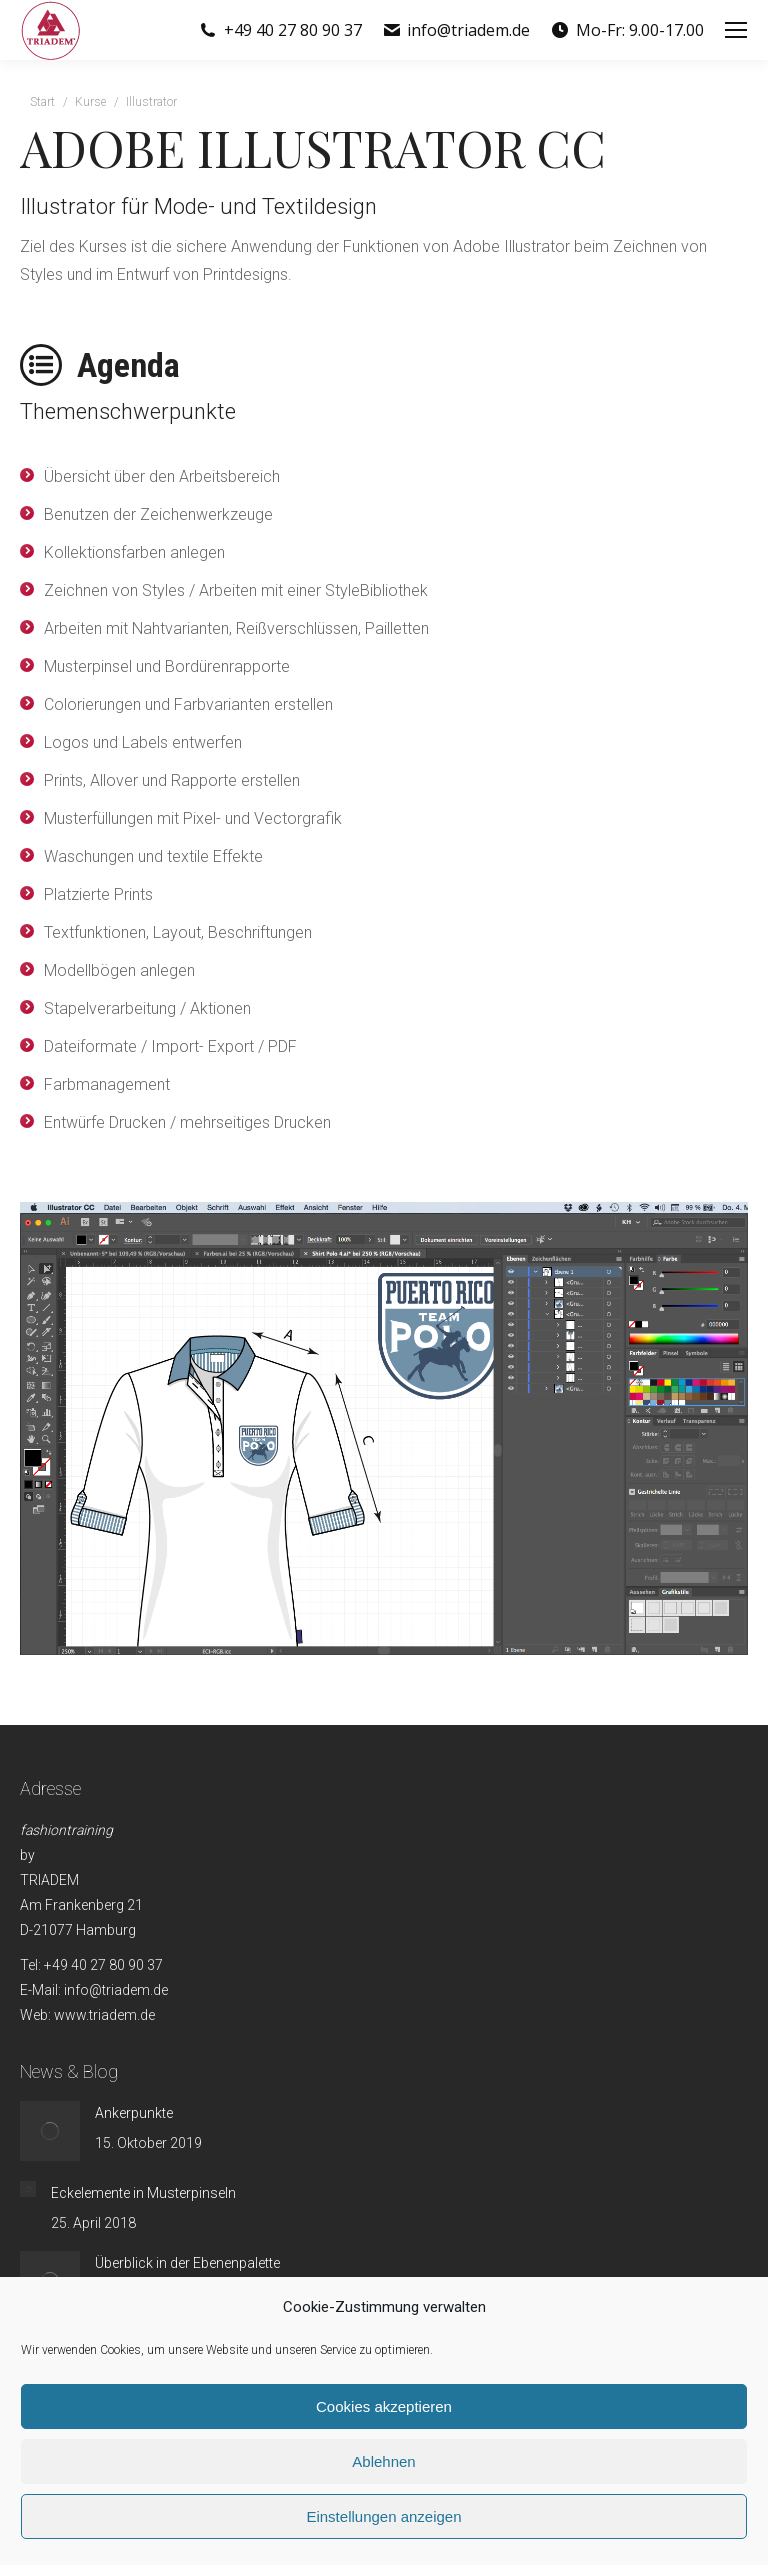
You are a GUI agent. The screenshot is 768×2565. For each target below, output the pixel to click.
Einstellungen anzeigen (383, 2516)
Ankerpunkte (134, 2113)
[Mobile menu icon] (736, 30)
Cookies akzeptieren (384, 2406)
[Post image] (50, 2131)
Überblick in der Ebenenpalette (187, 2263)
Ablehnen (383, 2461)
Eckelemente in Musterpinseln (143, 2193)
